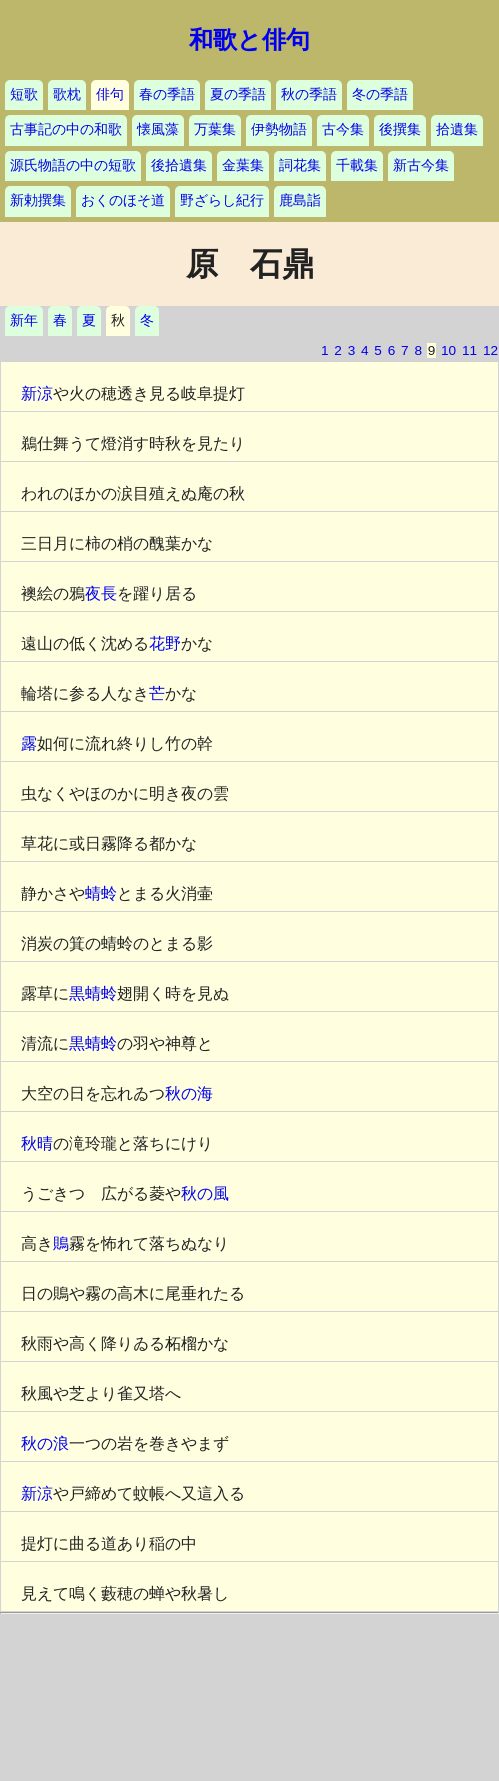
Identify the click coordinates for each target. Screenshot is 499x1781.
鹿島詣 (300, 200)
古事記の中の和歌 (66, 129)
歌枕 (67, 94)
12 (490, 350)
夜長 (101, 593)
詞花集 (300, 165)
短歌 (24, 94)
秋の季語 (309, 94)
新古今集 (421, 165)
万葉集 (215, 129)
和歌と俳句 (249, 40)
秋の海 (189, 1093)
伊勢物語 (279, 129)
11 (469, 350)
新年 (24, 320)
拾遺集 (457, 129)
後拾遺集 (179, 165)
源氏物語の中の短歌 (73, 165)
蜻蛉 (101, 893)
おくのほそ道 (123, 200)
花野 (165, 643)
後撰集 (400, 129)
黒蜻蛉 (93, 993)
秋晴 (37, 1143)
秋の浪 (45, 1443)
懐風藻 (158, 129)
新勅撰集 (38, 200)
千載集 (357, 165)
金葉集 (243, 165)
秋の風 (205, 1193)
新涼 (37, 393)
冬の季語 (380, 94)
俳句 (110, 94)
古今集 (343, 129)
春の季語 (167, 94)
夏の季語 (238, 94)
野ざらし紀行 (222, 200)
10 (448, 350)
